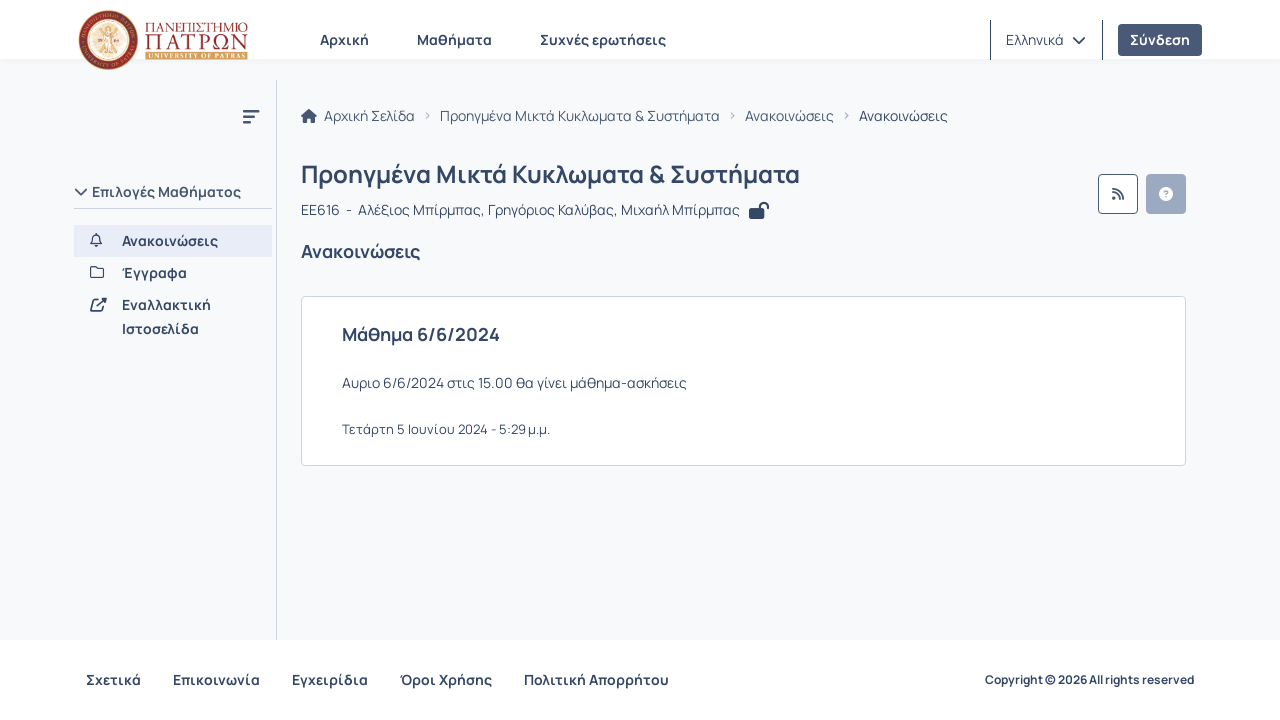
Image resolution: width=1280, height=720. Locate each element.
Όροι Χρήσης (446, 679)
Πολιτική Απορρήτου (596, 679)
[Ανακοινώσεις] (173, 241)
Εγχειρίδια (330, 679)
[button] (1046, 40)
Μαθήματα (454, 39)
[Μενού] (251, 116)
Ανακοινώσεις (789, 116)
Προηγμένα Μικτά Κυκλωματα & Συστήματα (580, 116)
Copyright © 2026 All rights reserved (1089, 680)
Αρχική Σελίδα (358, 116)
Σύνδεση (1160, 39)
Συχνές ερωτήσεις (603, 39)
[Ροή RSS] (1118, 194)
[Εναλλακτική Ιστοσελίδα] (173, 317)
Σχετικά (113, 679)
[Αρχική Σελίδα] (163, 40)
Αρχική (344, 39)
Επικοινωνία (216, 679)
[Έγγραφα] (173, 273)
